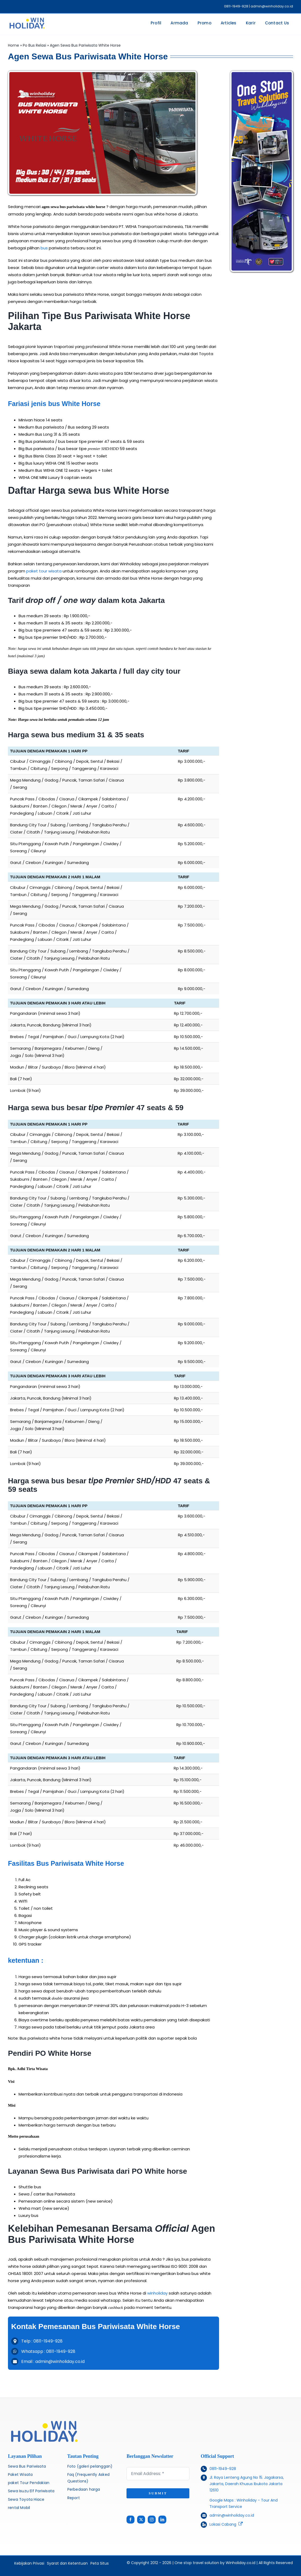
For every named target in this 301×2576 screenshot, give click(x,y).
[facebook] (130, 2520)
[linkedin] (162, 2520)
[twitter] (141, 2520)
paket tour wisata (44, 571)
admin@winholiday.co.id (232, 2515)
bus (44, 248)
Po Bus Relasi (34, 45)
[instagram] (152, 2520)
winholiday (157, 2293)
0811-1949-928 (223, 2468)
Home (13, 45)
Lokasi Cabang (223, 2524)
